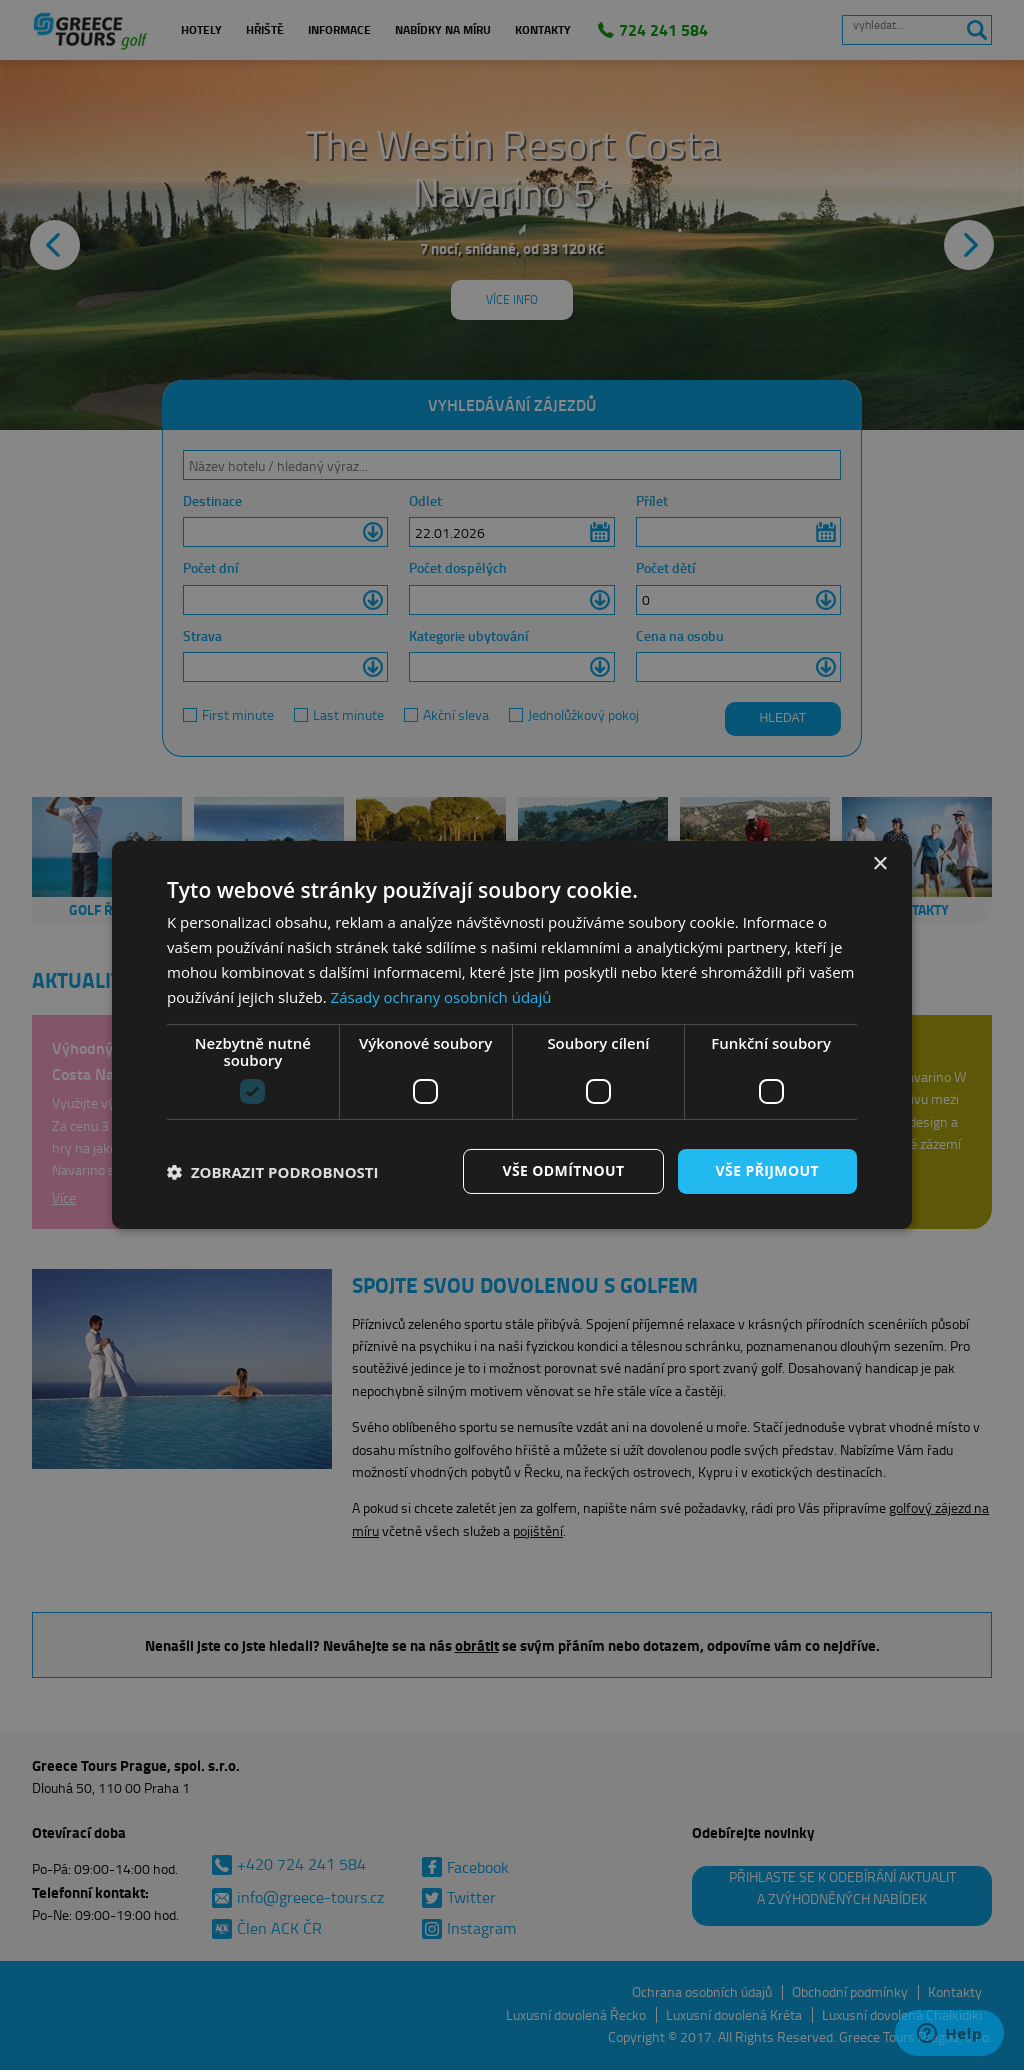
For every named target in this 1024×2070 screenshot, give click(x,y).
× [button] (879, 864)
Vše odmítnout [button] (563, 1170)
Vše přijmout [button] (767, 1170)
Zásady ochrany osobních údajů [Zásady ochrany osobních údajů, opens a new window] (441, 997)
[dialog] (512, 1035)
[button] (273, 1172)
